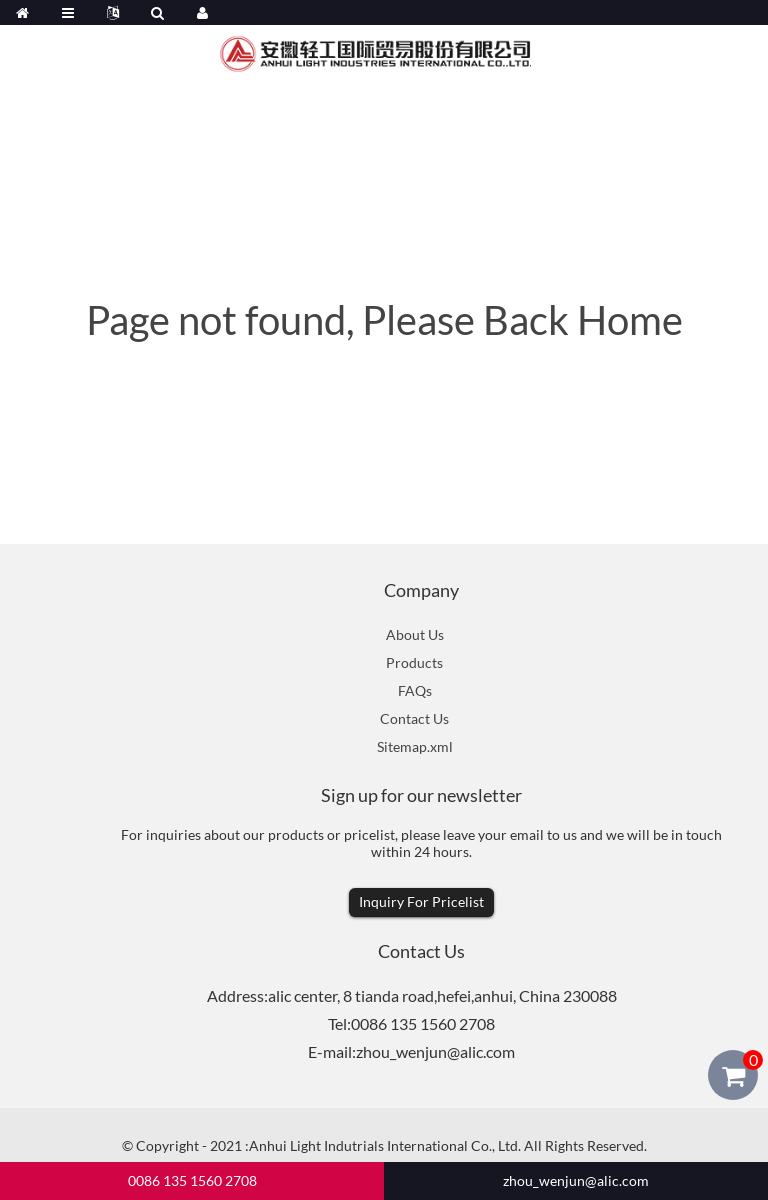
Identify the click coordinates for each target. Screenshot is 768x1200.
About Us (415, 634)
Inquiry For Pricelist (421, 901)
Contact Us (414, 718)
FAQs (415, 690)
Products (414, 662)
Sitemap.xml (415, 746)
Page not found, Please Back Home (384, 320)
